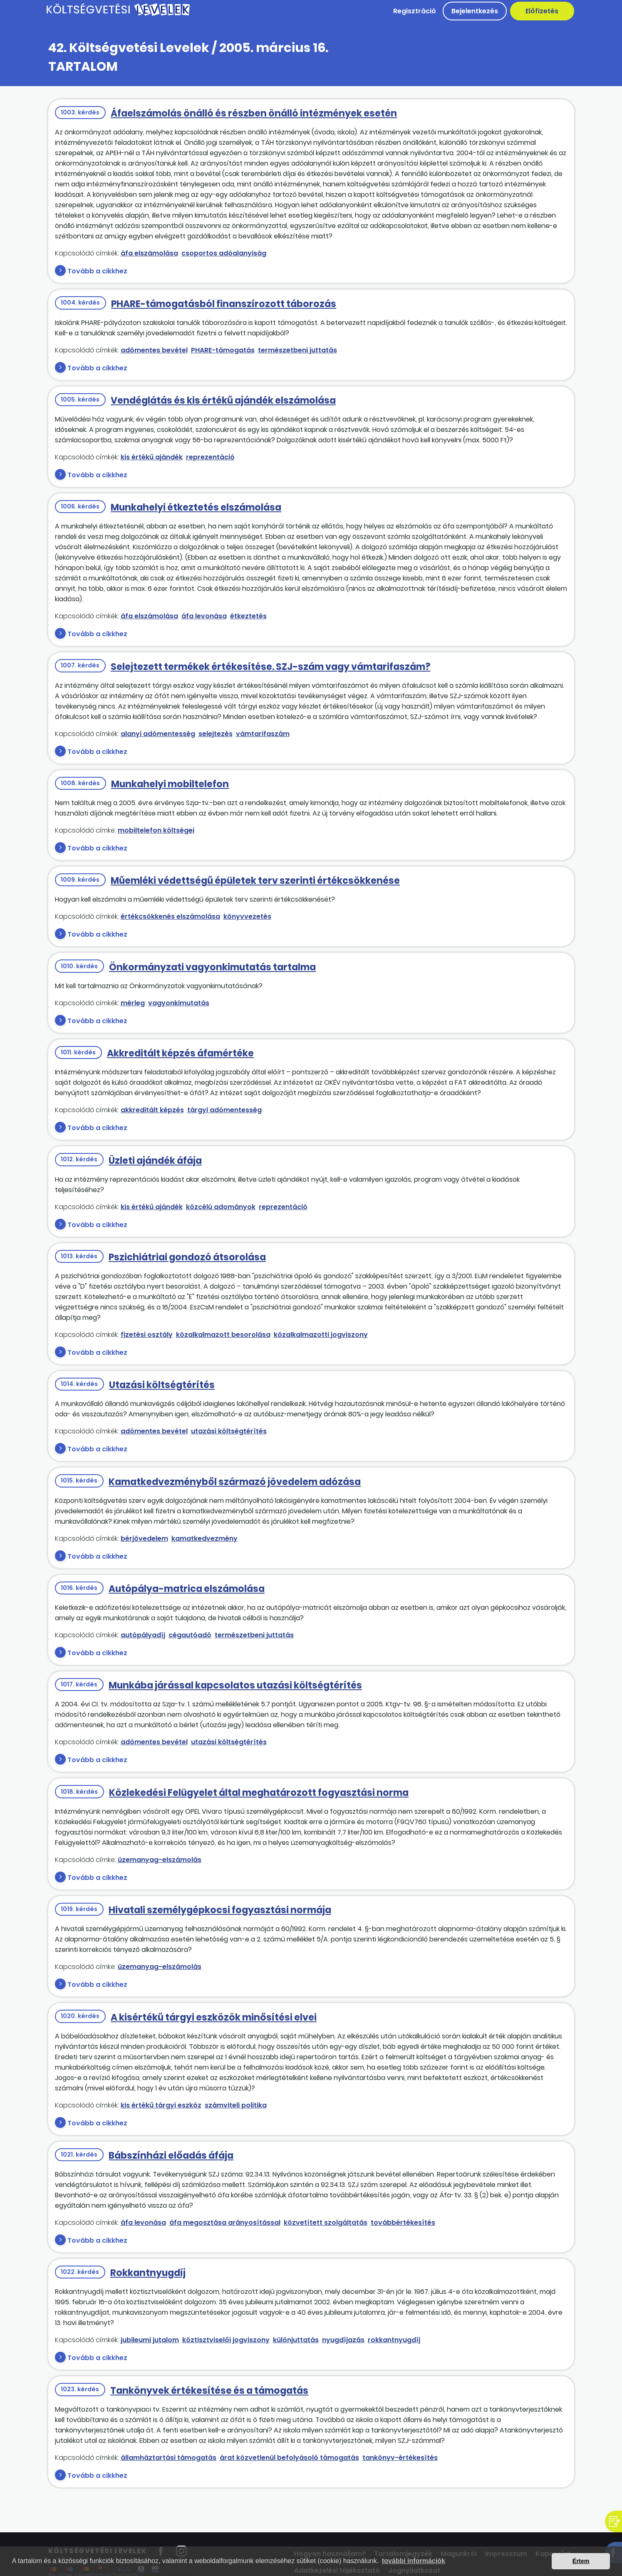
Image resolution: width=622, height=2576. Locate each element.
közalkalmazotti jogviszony (321, 1334)
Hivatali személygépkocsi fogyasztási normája (220, 1910)
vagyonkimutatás (178, 1003)
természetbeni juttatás (297, 350)
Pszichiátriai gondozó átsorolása (187, 1257)
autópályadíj (143, 1635)
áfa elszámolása (149, 253)
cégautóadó (190, 1635)
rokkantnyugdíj (394, 2340)
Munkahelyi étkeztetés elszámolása (196, 507)
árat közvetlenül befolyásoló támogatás (289, 2457)
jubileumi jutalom (150, 2340)
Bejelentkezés (474, 11)
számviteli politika (236, 2105)
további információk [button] (413, 2560)
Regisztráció (414, 11)
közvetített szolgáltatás (325, 2222)
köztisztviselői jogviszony (226, 2340)
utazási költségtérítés (229, 1431)
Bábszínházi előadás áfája (171, 2155)
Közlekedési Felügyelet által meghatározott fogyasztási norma (259, 1792)
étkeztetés (248, 616)
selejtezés (215, 734)
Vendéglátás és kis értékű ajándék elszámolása (223, 400)
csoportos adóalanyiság (223, 253)
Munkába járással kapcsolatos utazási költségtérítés (235, 1685)
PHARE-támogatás (223, 350)
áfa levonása (204, 616)
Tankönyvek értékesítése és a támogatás (209, 2390)
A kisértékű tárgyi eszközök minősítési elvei (214, 2017)
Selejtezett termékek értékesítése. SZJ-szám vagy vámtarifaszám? (270, 666)
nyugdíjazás (343, 2340)
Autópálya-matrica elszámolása (187, 1588)
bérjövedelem (144, 1538)
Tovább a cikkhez (97, 271)
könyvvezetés (247, 916)
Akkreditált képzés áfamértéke (180, 1053)
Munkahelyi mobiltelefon (170, 784)
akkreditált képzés (152, 1110)
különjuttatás (296, 2340)
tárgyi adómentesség (224, 1110)
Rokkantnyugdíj (148, 2272)
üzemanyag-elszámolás (159, 1859)
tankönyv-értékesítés (400, 2457)
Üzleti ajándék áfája (155, 1160)
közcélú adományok (220, 1207)
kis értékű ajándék (152, 457)
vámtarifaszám (263, 734)
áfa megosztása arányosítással (224, 2222)
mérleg (133, 1003)
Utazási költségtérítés (162, 1384)
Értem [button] (581, 2561)
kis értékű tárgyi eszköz (161, 2105)
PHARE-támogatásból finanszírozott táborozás (223, 304)
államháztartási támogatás (168, 2457)
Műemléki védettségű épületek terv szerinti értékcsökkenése (255, 880)
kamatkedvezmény (204, 1538)
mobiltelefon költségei (156, 830)
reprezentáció (210, 457)
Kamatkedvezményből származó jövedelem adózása (235, 1481)
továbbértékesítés (403, 2222)
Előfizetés (541, 11)
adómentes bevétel (154, 350)
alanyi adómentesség (158, 734)
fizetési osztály (147, 1334)
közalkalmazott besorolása (223, 1334)
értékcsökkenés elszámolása (170, 916)
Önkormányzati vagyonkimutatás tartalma (212, 967)
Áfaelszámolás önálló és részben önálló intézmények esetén (254, 113)
